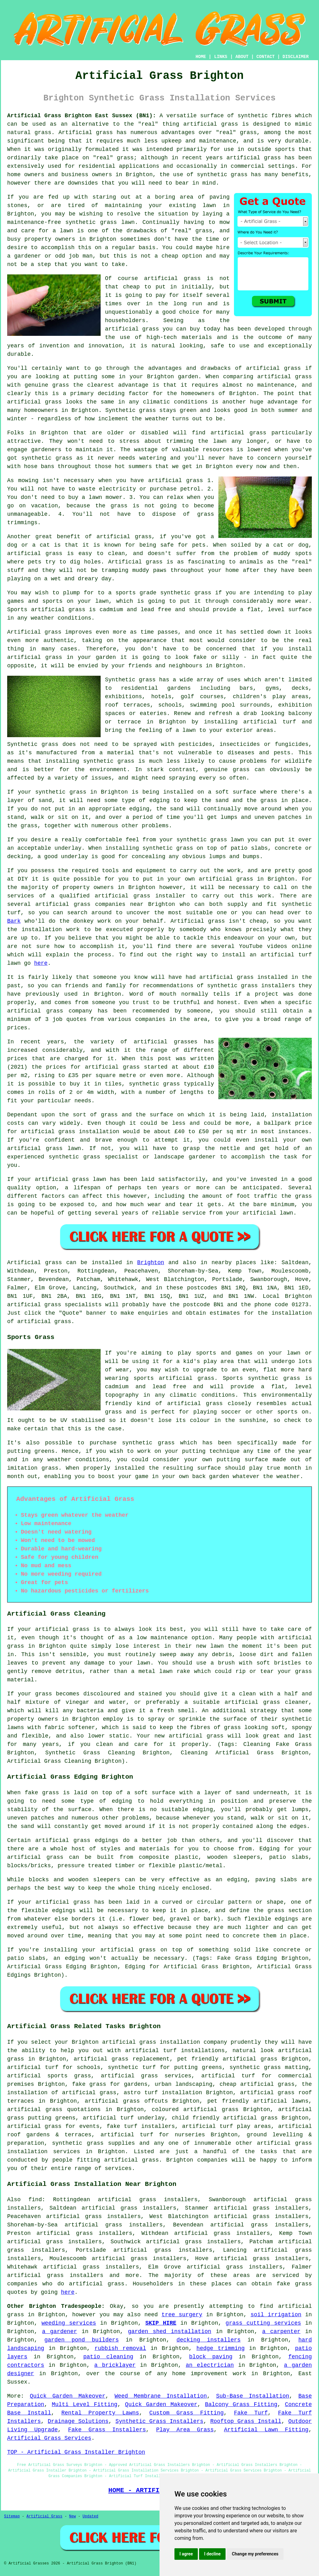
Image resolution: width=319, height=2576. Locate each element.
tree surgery (182, 2315)
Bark (14, 921)
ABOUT (242, 56)
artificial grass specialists (54, 1305)
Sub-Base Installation (252, 2396)
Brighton (150, 1262)
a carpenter (281, 2331)
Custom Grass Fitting (186, 2413)
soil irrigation (275, 2315)
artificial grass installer (140, 896)
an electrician (210, 2365)
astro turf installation (163, 2093)
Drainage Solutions (78, 2421)
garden (106, 657)
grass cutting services (263, 2323)
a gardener (59, 2331)
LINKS (220, 56)
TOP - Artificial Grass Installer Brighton (76, 2452)
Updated (90, 2516)
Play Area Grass (185, 2430)
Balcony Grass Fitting (241, 2404)
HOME (201, 56)
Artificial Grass (44, 2516)
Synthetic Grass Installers (159, 2421)
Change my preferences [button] (255, 2553)
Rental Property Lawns (100, 2413)
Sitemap (12, 2516)
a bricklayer (115, 2365)
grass (203, 231)
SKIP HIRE (161, 2323)
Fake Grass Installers (107, 2430)
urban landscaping (183, 2084)
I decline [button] (212, 2553)
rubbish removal (120, 2348)
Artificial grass (34, 1262)
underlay (74, 856)
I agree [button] (186, 2553)
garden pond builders (81, 2340)
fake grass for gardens (109, 2084)
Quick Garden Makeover (68, 2396)
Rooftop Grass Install (245, 2421)
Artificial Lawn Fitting (266, 2430)
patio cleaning (108, 2357)
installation (291, 1115)
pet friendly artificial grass (227, 2059)
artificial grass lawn (70, 1179)
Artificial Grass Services (49, 2438)
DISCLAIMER (296, 56)
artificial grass (210, 124)
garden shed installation (169, 2331)
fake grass (294, 2284)
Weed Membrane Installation (161, 2396)
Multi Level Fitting (84, 2404)
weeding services (68, 2323)
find (35, 2200)
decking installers (209, 2340)
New (72, 2516)
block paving (210, 2357)
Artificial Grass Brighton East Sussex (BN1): (81, 116)
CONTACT (265, 56)
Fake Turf (251, 2413)
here (40, 963)
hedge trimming (221, 2348)
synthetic (191, 840)
